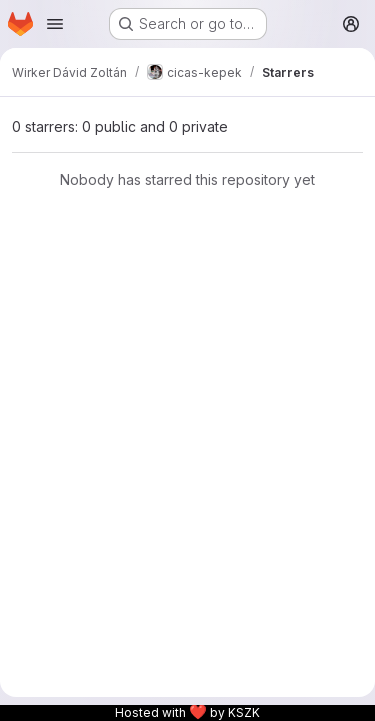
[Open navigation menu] (55, 24)
